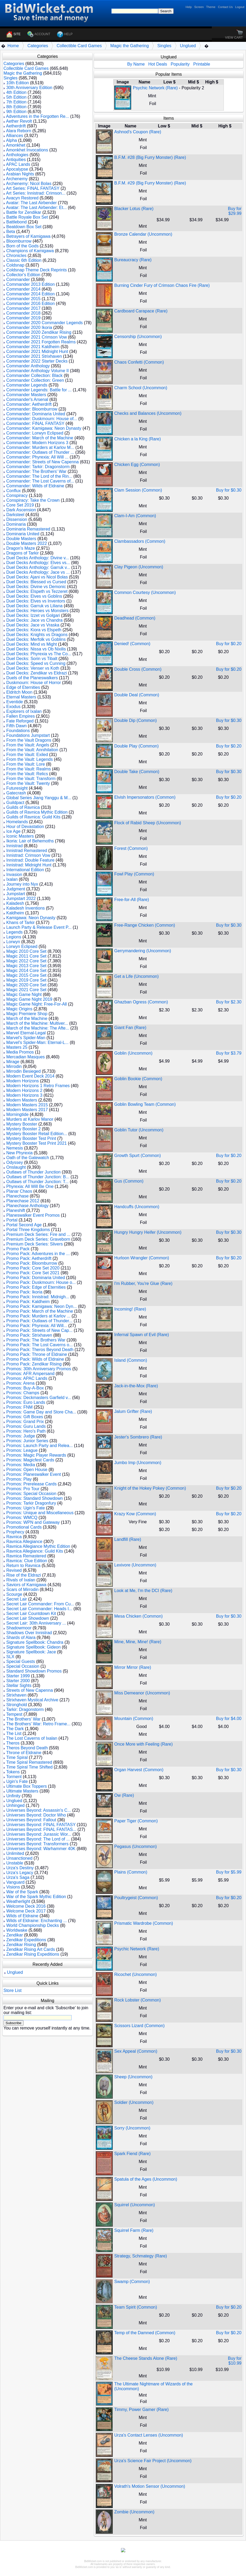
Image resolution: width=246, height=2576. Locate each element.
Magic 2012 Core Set (26, 961)
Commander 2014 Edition (30, 294)
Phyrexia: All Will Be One (29, 1186)
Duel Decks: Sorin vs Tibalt (31, 658)
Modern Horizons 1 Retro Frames (37, 1085)
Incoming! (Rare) (130, 1309)
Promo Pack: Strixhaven (29, 1335)
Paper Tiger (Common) (136, 1821)
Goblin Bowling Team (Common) (145, 1104)
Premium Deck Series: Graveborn (38, 1239)
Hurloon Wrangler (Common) (141, 1258)
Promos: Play (19, 1479)
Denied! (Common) (132, 643)
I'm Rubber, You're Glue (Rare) (143, 1283)
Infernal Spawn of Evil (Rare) (141, 1334)
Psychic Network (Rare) (155, 88)
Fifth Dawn (16, 726)
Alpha (11, 140)
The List (13, 1733)
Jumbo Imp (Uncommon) (137, 1462)
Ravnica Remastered (26, 1556)
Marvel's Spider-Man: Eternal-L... (37, 1042)
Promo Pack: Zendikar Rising (33, 1364)
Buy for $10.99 (234, 2360)
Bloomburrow (18, 241)
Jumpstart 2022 (21, 898)
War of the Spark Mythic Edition (36, 1896)
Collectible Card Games (79, 45)
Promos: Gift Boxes (24, 1416)
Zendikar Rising (21, 1944)
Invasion (14, 874)
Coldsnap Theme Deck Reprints (36, 270)
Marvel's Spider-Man (25, 1037)
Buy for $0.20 (228, 643)
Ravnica (14, 1536)
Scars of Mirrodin (22, 1589)
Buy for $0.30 (228, 490)
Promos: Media (20, 1464)
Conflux (13, 490)
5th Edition (16, 97)
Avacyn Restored (22, 198)
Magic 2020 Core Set (26, 985)
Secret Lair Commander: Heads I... (39, 1608)
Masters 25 (16, 1047)
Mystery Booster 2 (23, 1129)
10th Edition (17, 83)
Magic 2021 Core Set (26, 989)
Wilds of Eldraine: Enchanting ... (36, 1920)
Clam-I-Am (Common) (135, 515)
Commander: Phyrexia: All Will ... (37, 457)
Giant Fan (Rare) (130, 1027)
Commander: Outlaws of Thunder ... (40, 452)
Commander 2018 (23, 313)
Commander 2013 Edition (30, 284)
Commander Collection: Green (35, 380)
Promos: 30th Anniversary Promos (38, 1369)
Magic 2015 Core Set (26, 975)
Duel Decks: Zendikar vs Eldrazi (36, 673)
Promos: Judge (20, 1436)
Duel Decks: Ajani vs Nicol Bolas (37, 577)
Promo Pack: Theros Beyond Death (39, 1349)
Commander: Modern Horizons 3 (37, 442)
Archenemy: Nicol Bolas (29, 183)
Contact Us (225, 7)
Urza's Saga (17, 1877)
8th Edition (16, 107)
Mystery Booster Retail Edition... (36, 1133)
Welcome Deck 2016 (25, 1906)
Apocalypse (17, 169)
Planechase (17, 1196)
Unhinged (15, 1805)
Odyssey (14, 1162)
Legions (13, 937)
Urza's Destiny (20, 1868)
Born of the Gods (22, 246)
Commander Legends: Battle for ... (39, 390)
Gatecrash (16, 793)
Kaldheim (15, 913)
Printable (201, 64)
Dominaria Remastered (28, 529)
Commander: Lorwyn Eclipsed (34, 433)
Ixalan (12, 879)
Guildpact (15, 802)
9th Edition (16, 111)
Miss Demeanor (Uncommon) (142, 1693)
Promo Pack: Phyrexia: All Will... (36, 1325)
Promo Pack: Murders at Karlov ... (38, 1316)
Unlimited (15, 1853)
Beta (10, 231)
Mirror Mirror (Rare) (132, 1667)
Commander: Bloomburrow (31, 409)
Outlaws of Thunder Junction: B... (37, 1177)
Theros (12, 1743)
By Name (136, 64)
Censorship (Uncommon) (138, 336)
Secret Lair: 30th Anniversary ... (36, 1623)
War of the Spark (22, 1892)
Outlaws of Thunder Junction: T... (37, 1181)
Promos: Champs (22, 1393)
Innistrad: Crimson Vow (28, 855)
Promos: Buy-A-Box (25, 1388)
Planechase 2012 (22, 1201)
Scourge (14, 1594)
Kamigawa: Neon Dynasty (30, 917)
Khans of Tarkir (20, 922)
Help (189, 7)
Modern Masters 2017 (27, 1109)
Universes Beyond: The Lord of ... (38, 1839)
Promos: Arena (20, 1383)
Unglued (188, 45)
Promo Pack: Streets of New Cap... (39, 1330)
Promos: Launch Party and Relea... (39, 1445)
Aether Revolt (19, 121)
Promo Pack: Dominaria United (35, 1277)
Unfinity (13, 1796)
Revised (14, 1570)
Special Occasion (22, 1666)
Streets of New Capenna (29, 1690)
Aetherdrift (16, 126)
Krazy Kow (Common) (135, 1514)
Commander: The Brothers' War (36, 471)
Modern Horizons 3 (24, 1095)
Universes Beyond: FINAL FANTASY (40, 1824)
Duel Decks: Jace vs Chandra (34, 620)
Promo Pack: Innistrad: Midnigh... (37, 1297)
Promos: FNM (19, 1407)
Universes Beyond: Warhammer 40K (40, 1848)
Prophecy (15, 1532)
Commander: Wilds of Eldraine (35, 486)
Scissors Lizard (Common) (139, 2025)
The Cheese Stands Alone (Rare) (145, 2358)
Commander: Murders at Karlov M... (40, 447)
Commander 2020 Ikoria (29, 327)
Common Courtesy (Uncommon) (145, 592)
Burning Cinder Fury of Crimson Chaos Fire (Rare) (162, 285)
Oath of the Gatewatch (27, 1157)
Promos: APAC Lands (26, 1378)
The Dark (15, 1728)
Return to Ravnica (23, 1565)
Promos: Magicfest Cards (30, 1460)
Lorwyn (13, 941)
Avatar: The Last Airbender (31, 202)
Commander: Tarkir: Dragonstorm (37, 466)
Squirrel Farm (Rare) (134, 2230)
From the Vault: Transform (31, 778)
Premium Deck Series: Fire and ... (38, 1234)
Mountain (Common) (133, 1718)
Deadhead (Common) (134, 618)
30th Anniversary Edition (29, 87)
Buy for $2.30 (228, 1002)
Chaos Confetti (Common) (139, 362)
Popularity (180, 64)
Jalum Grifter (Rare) (133, 1411)
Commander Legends (26, 385)
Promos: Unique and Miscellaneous (39, 1512)
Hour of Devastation (25, 826)
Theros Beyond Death (27, 1748)
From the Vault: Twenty (28, 783)
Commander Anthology (28, 366)
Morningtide (17, 1114)
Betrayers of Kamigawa (28, 236)
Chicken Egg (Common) (137, 464)
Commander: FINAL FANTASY (35, 423)
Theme (211, 7)
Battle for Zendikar (23, 212)
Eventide (14, 702)
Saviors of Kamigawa (26, 1584)
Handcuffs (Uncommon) (136, 1206)
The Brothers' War (23, 1719)
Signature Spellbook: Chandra (34, 1642)
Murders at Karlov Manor (29, 1119)
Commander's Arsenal (27, 399)
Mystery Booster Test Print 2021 (36, 1143)
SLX (10, 1656)
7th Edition (16, 102)
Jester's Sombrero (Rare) (138, 1437)
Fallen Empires (20, 716)
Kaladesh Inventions (25, 908)
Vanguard (15, 1882)
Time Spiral (17, 1757)
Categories (38, 45)
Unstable (14, 1863)
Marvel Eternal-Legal (26, 1033)
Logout (239, 7)
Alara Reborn (18, 130)
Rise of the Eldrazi (23, 1575)
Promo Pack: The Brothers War (35, 1340)
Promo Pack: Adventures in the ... (37, 1253)
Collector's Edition (23, 274)
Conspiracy (17, 495)
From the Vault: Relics (27, 773)
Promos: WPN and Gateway (33, 1522)
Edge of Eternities (23, 687)
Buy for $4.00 (228, 1718)
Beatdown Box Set (23, 226)
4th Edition (16, 92)
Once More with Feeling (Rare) (143, 1744)
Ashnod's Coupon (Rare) (137, 132)
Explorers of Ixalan (24, 711)
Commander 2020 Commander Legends (44, 322)
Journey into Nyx (22, 884)
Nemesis (14, 1148)
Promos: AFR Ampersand (30, 1373)
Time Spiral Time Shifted (29, 1767)
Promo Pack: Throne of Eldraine (36, 1354)
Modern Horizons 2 (24, 1090)
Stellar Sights (18, 1685)
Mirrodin (14, 1066)
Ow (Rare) (124, 1795)
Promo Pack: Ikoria (24, 1292)
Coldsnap (15, 265)
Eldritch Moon (19, 692)
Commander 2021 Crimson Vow (36, 337)
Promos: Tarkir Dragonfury (31, 1503)
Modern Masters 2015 (27, 1105)
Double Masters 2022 (26, 543)
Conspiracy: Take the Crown (33, 500)
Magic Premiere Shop (26, 1013)
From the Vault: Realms (28, 769)
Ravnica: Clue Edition (26, 1560)
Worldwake (16, 1930)
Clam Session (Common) (138, 490)
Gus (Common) (128, 1181)
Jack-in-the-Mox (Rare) (136, 1386)
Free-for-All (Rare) (131, 899)
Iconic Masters (20, 836)
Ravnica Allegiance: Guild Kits (34, 1551)
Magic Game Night (24, 994)
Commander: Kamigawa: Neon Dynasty (43, 428)
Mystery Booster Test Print (31, 1138)
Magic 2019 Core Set (26, 980)
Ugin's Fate (17, 1781)
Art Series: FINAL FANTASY (33, 188)
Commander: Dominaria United (35, 414)
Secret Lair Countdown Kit (31, 1613)
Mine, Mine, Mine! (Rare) (137, 1641)
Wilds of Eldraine (22, 1916)
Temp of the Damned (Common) (144, 2332)
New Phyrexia (19, 1153)
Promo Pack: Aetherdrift (28, 1258)
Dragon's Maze (20, 548)
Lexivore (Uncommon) (135, 1565)
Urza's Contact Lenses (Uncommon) (148, 2435)
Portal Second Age (24, 1225)
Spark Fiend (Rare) (132, 2153)
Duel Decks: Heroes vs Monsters (37, 610)
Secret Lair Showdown (27, 1618)
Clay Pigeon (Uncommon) (138, 567)
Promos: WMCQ (21, 1517)
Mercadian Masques (25, 1057)
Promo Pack (17, 1249)
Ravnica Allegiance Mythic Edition (38, 1546)
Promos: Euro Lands (25, 1402)
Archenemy (17, 178)
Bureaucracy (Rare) (133, 260)
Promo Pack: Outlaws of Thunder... (39, 1321)
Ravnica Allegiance (24, 1541)
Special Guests (20, 1661)
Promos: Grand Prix (25, 1421)
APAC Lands (18, 164)
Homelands (17, 821)
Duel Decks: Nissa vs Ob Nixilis (36, 649)
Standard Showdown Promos (33, 1671)
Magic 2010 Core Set (26, 951)
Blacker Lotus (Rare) (134, 208)
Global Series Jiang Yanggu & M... (38, 797)
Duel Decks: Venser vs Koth (32, 668)
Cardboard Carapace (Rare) (140, 311)
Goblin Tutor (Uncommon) (138, 1130)
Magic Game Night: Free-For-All (36, 1004)
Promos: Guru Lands (26, 1426)
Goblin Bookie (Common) (138, 1078)
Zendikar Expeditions (26, 1940)
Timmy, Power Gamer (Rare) (141, 2409)
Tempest (14, 1714)
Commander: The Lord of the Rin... (39, 476)
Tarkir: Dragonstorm (25, 1709)
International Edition (25, 869)
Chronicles (16, 255)
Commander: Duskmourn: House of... (41, 418)
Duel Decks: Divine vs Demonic (36, 586)
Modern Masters (21, 1100)
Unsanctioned (19, 1858)
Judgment (15, 889)
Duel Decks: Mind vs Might (31, 644)
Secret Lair (16, 1599)
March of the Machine (26, 1018)
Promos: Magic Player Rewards (36, 1455)
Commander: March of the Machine (39, 438)
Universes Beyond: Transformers (37, 1844)
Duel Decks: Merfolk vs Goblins (35, 639)
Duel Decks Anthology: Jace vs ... (37, 572)
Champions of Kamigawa (30, 250)
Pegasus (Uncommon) (135, 1846)
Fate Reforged (19, 721)
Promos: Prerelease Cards (31, 1484)
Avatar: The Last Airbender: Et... (36, 207)
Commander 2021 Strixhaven (34, 356)
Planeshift (15, 1210)
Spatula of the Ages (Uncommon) (145, 2179)
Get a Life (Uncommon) (136, 976)
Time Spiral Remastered (29, 1762)
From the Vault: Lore (25, 764)
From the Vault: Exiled (27, 754)
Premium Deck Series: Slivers (34, 1244)
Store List (12, 1990)
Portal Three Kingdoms (28, 1229)
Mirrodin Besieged (23, 1071)
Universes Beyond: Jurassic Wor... (38, 1834)
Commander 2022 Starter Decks (36, 361)
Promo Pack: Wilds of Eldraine (35, 1359)
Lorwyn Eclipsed (21, 946)
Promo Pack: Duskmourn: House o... (41, 1282)
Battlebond (16, 222)
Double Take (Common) (136, 771)
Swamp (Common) (132, 2281)
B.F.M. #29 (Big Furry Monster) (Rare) (150, 183)
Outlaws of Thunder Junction (33, 1172)
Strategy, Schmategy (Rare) (140, 2256)
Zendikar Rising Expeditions (32, 1954)
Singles (164, 45)
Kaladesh (15, 903)
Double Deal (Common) (136, 695)
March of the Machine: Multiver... (37, 1023)
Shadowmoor (18, 1628)
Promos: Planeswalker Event (33, 1474)
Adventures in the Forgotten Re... (37, 116)
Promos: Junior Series (27, 1440)
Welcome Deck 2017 (25, 1911)
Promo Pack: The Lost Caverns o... (39, 1345)
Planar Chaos (19, 1191)
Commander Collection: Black (34, 375)
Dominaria (16, 524)
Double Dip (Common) (135, 720)
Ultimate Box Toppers (26, 1786)
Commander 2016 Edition (30, 303)
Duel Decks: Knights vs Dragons (36, 634)
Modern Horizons (22, 1081)
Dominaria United (22, 534)
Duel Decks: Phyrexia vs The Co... (38, 654)
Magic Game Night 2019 (29, 999)
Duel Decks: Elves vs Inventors (35, 601)
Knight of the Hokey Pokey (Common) (150, 1488)
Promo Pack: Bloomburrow (31, 1263)
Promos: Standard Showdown (34, 1498)
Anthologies (17, 154)
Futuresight (17, 788)
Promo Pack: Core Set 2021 (32, 1273)
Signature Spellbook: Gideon (33, 1647)
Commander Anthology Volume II (37, 370)
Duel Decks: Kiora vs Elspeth (33, 630)
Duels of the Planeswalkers (32, 678)
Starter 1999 (18, 1676)
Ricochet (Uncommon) (135, 1974)
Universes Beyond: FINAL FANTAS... (41, 1829)
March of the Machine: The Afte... (37, 1028)
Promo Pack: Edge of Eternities (35, 1287)
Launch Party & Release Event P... (38, 927)
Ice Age (13, 831)
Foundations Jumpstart (28, 735)
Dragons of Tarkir (22, 553)
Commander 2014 (23, 289)
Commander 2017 (23, 308)
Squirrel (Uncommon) (134, 2205)
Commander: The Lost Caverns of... (40, 481)
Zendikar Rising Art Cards (30, 1949)
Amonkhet (15, 145)
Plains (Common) (130, 1872)
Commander (18, 279)
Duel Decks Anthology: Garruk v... (38, 567)
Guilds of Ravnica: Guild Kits (33, 817)
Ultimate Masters (22, 1791)
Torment (14, 1776)
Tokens (13, 1772)
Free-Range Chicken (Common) (144, 925)
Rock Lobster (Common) (137, 2000)
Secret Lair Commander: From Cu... (40, 1604)
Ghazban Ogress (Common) (141, 1002)
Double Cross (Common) (138, 669)
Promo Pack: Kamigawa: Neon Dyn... (41, 1306)
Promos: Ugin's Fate (25, 1508)
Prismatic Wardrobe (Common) (143, 1923)
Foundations (18, 730)
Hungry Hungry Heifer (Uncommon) (148, 1232)
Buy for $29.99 (234, 211)
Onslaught (16, 1167)
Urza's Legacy (19, 1872)
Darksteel (15, 514)
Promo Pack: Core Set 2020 (32, 1268)
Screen (199, 7)
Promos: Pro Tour (22, 1488)
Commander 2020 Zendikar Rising (38, 332)
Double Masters (21, 538)
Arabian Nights (20, 174)
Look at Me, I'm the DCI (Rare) (143, 1590)
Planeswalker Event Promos (33, 1215)
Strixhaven (16, 1695)
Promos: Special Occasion (31, 1493)
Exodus (13, 706)
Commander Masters (26, 394)
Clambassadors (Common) (139, 541)
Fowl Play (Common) (134, 874)
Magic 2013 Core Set (26, 965)
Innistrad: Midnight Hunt (28, 865)
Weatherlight (18, 1901)
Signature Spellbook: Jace (31, 1652)
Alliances (14, 135)
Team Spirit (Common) (135, 2307)
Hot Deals (157, 64)
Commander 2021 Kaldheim (32, 346)
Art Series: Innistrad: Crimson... (35, 193)
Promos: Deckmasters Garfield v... (38, 1397)
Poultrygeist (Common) (136, 1897)
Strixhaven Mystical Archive (32, 1700)
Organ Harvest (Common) (138, 1769)
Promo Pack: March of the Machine (39, 1311)
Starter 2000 (18, 1680)
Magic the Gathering (129, 45)
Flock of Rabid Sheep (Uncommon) (147, 823)
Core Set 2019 (20, 505)
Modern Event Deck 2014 (30, 1076)
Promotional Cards (24, 1527)
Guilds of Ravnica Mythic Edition (36, 812)
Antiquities (16, 159)
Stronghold (16, 1704)
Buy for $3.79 (228, 1053)
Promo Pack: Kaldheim (28, 1301)
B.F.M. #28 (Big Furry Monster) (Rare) (150, 157)
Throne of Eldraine (23, 1752)
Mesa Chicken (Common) (138, 1616)
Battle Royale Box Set (27, 217)
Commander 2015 (23, 298)
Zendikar (14, 1935)
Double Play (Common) (136, 746)
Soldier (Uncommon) (134, 2102)
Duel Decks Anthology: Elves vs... (38, 562)
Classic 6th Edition (23, 260)
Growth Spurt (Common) (137, 1155)
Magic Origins (19, 1009)
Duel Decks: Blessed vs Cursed (36, 582)
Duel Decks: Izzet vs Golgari (33, 615)
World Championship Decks (32, 1925)
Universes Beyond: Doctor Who (36, 1815)
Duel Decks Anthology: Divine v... (37, 558)
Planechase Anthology (27, 1205)
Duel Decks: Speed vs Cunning (35, 663)
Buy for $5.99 (228, 1872)
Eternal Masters (21, 697)
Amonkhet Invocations (27, 150)
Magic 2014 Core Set (26, 970)
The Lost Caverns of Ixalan (31, 1738)
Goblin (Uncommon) (133, 1053)
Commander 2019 (23, 318)
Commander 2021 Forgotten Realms (41, 342)
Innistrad (14, 845)
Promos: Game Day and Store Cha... (41, 1412)
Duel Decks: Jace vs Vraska (32, 625)
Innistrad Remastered (26, 850)
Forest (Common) (131, 848)
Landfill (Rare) (127, 1539)
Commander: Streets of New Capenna (42, 462)
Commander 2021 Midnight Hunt (37, 351)
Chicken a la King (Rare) (137, 439)
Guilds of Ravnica (23, 807)
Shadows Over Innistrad (29, 1632)
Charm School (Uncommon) (140, 387)
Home (13, 45)
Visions (13, 1887)
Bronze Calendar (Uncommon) (143, 234)
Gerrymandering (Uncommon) (142, 951)
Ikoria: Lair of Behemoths (30, 841)
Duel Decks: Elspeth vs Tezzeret (36, 591)
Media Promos (20, 1052)
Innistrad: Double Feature (30, 860)
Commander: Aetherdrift (29, 404)
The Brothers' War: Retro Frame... (38, 1724)
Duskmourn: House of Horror (33, 682)
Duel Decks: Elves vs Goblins (34, 596)
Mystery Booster (21, 1124)
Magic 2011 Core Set (26, 956)
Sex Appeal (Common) (135, 2051)
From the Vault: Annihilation (32, 750)
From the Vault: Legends (29, 759)
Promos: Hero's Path (25, 1431)
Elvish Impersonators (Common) (144, 797)
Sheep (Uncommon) (133, 2077)
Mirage (12, 1061)
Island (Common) (130, 1360)
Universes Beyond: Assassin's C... (38, 1810)
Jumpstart (15, 893)
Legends (14, 932)
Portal (11, 1220)
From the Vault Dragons (28, 740)
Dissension (16, 519)
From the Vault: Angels (27, 745)
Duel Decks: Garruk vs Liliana (34, 606)
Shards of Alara (20, 1637)
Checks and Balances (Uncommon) (148, 413)
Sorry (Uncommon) (132, 2128)
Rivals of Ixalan (20, 1580)
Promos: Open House (26, 1469)
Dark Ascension (21, 510)
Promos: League (21, 1450)
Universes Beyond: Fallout (31, 1820)
